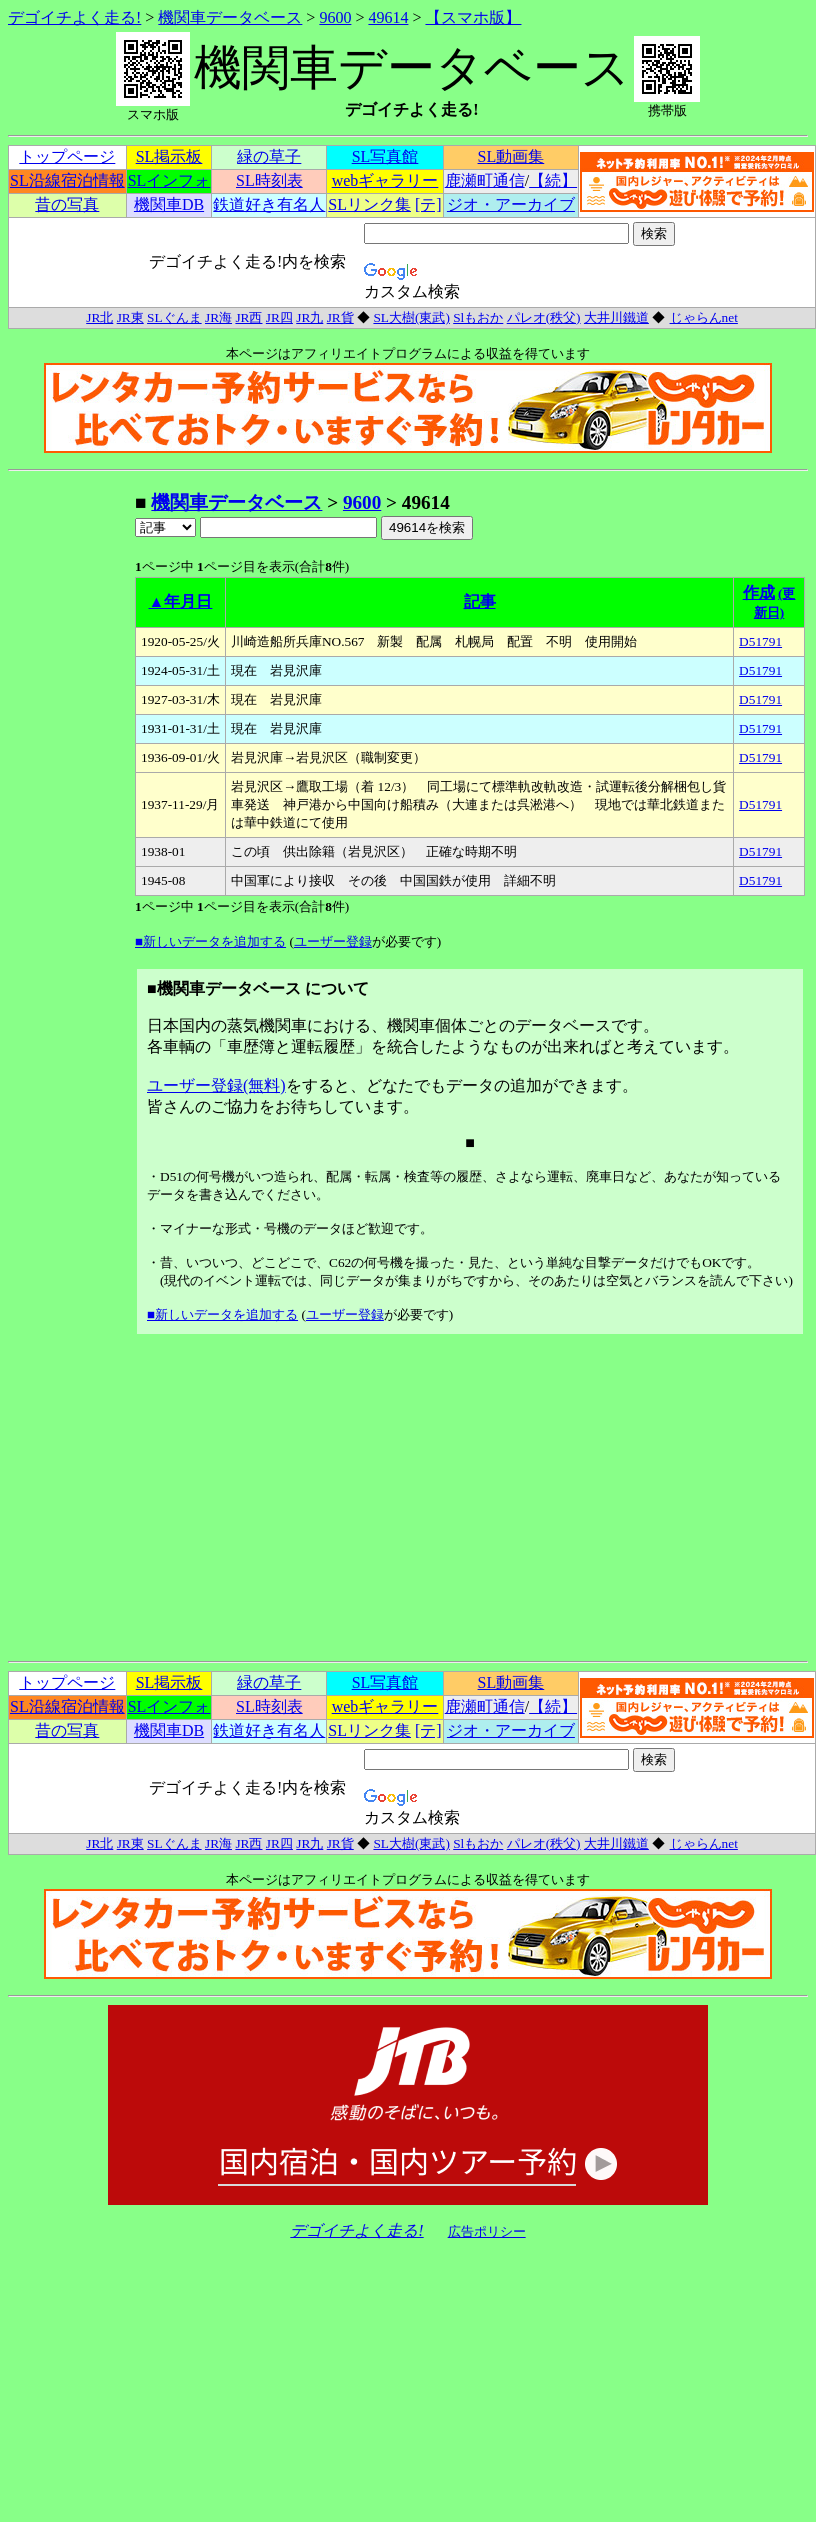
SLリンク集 (369, 204)
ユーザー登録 (333, 941)
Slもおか (478, 317)
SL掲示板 (169, 156)
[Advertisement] (71, 790)
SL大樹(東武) (411, 317)
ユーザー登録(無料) (216, 1085)
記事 (480, 601)
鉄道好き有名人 (269, 204)
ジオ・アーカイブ (511, 204)
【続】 (553, 180)
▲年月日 (181, 601)
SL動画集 (511, 156)
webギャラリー (385, 180)
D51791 (760, 641)
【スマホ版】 (473, 17)
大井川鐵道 (616, 317)
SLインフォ (169, 180)
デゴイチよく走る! (74, 17)
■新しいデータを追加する (210, 941)
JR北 (99, 317)
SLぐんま (174, 317)
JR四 (279, 317)
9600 (335, 17)
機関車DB (169, 204)
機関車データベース (230, 17)
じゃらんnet (703, 317)
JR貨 (340, 317)
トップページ (67, 156)
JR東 (130, 317)
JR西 (248, 317)
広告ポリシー (487, 2231)
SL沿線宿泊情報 (67, 180)
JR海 (218, 317)
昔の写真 (67, 204)
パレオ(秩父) (544, 317)
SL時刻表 (269, 180)
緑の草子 (269, 156)
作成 (759, 592)
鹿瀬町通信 (485, 180)
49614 (388, 17)
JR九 (309, 317)
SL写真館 (385, 156)
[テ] (428, 204)
